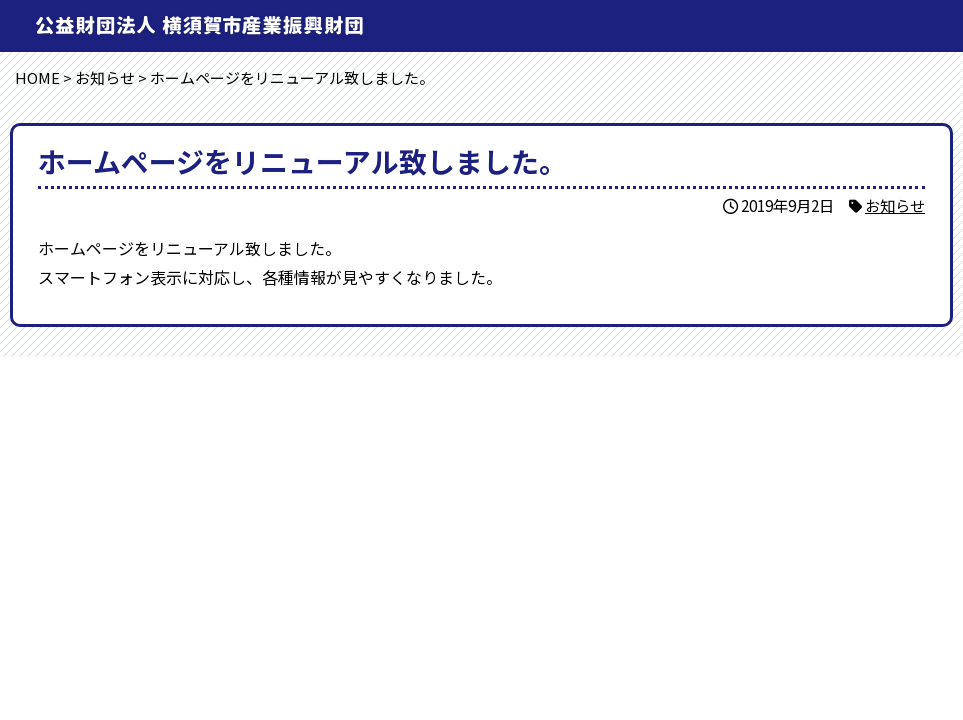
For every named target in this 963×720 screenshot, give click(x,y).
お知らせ (895, 205)
